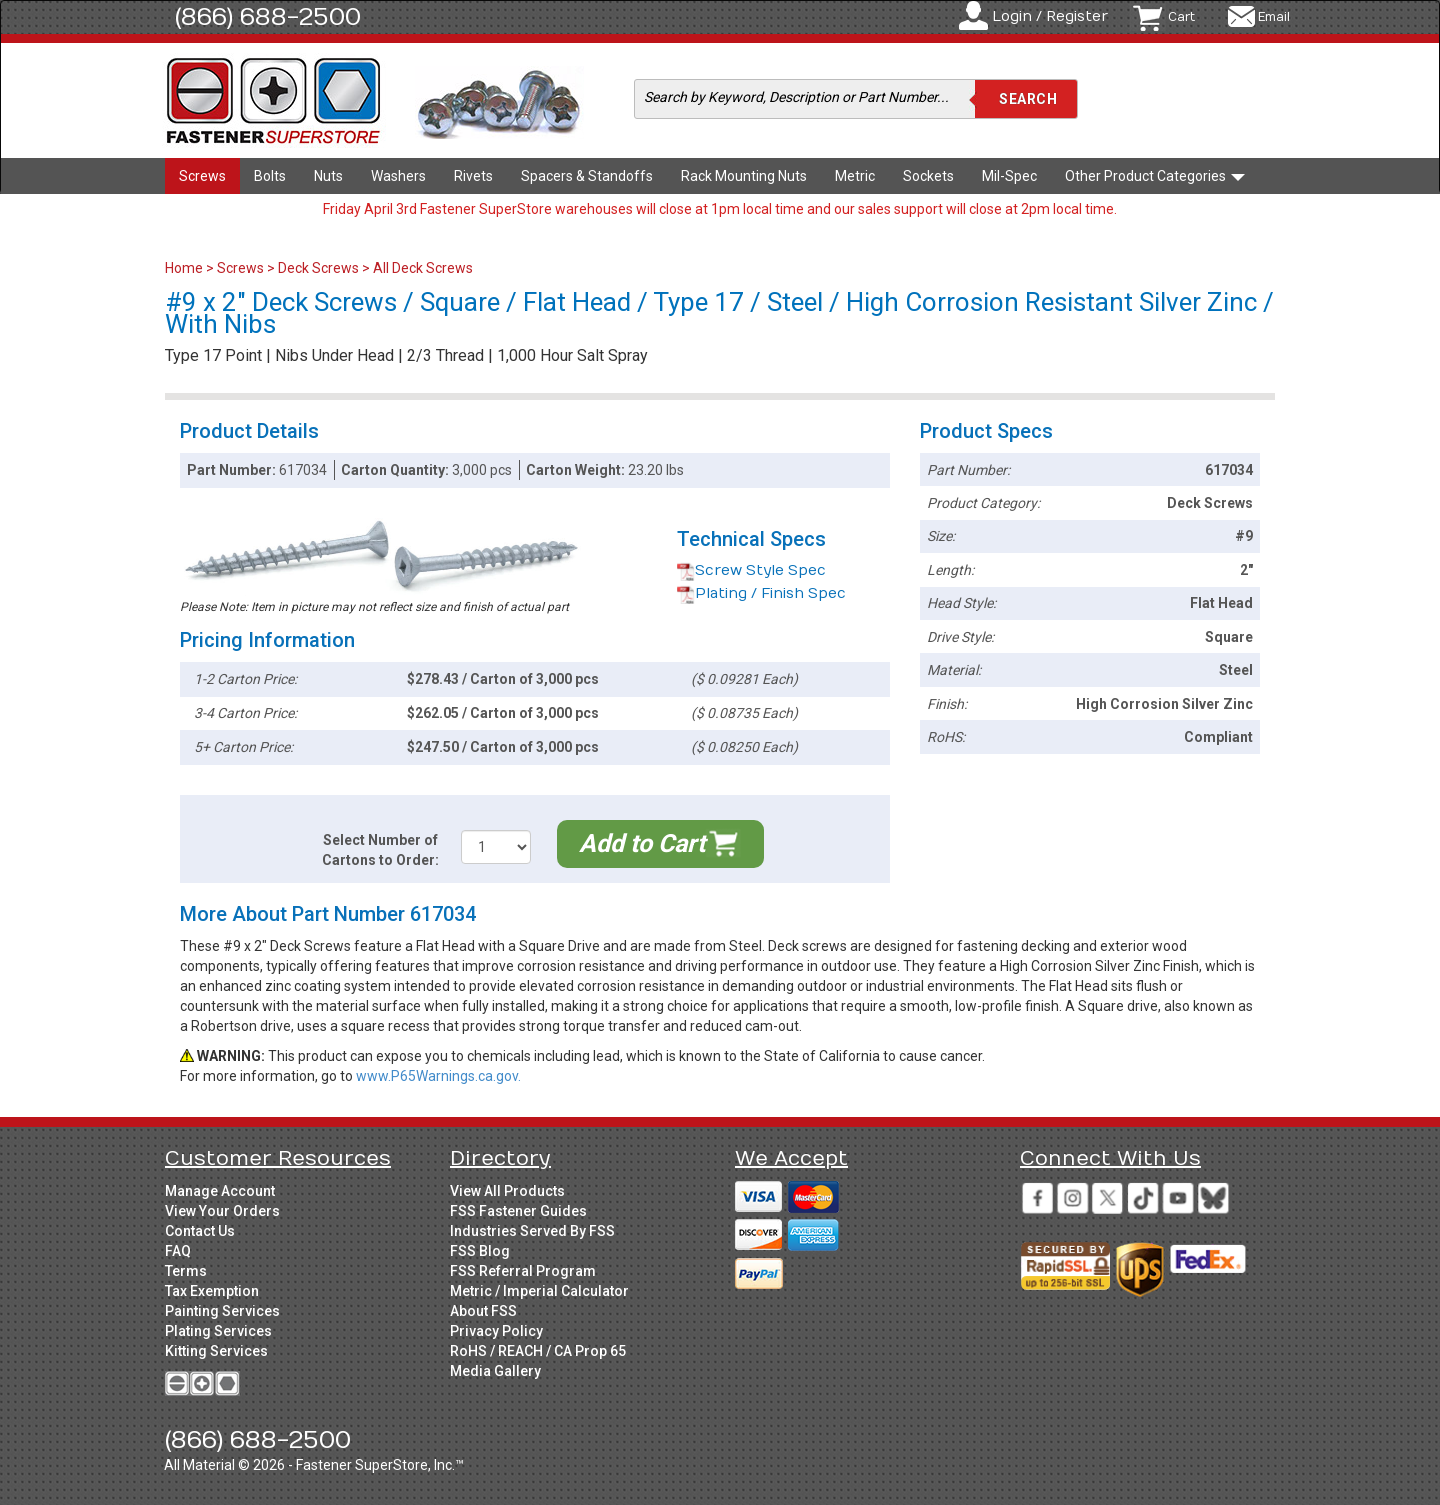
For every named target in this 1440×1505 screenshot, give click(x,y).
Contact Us (200, 1231)
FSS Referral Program (523, 1271)
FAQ (178, 1251)
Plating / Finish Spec (761, 593)
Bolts (270, 176)
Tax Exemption (212, 1291)
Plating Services (218, 1331)
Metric (855, 176)
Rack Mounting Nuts (744, 176)
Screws (202, 176)
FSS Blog (480, 1251)
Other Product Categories (1155, 176)
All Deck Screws (423, 268)
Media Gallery (495, 1371)
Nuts (328, 176)
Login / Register (1050, 16)
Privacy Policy (496, 1331)
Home (185, 268)
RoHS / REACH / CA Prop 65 (538, 1351)
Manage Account (220, 1191)
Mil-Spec (1009, 176)
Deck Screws (318, 268)
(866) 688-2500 (268, 17)
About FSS (483, 1311)
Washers (398, 176)
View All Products (507, 1191)
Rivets (473, 176)
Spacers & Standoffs (587, 176)
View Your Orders (222, 1211)
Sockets (928, 176)
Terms (186, 1271)
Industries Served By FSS (532, 1231)
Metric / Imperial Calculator (539, 1291)
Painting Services (222, 1311)
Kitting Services (216, 1351)
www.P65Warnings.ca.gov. (438, 1076)
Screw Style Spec (751, 570)
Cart (1181, 17)
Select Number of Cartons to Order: (380, 850)
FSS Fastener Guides (518, 1211)
